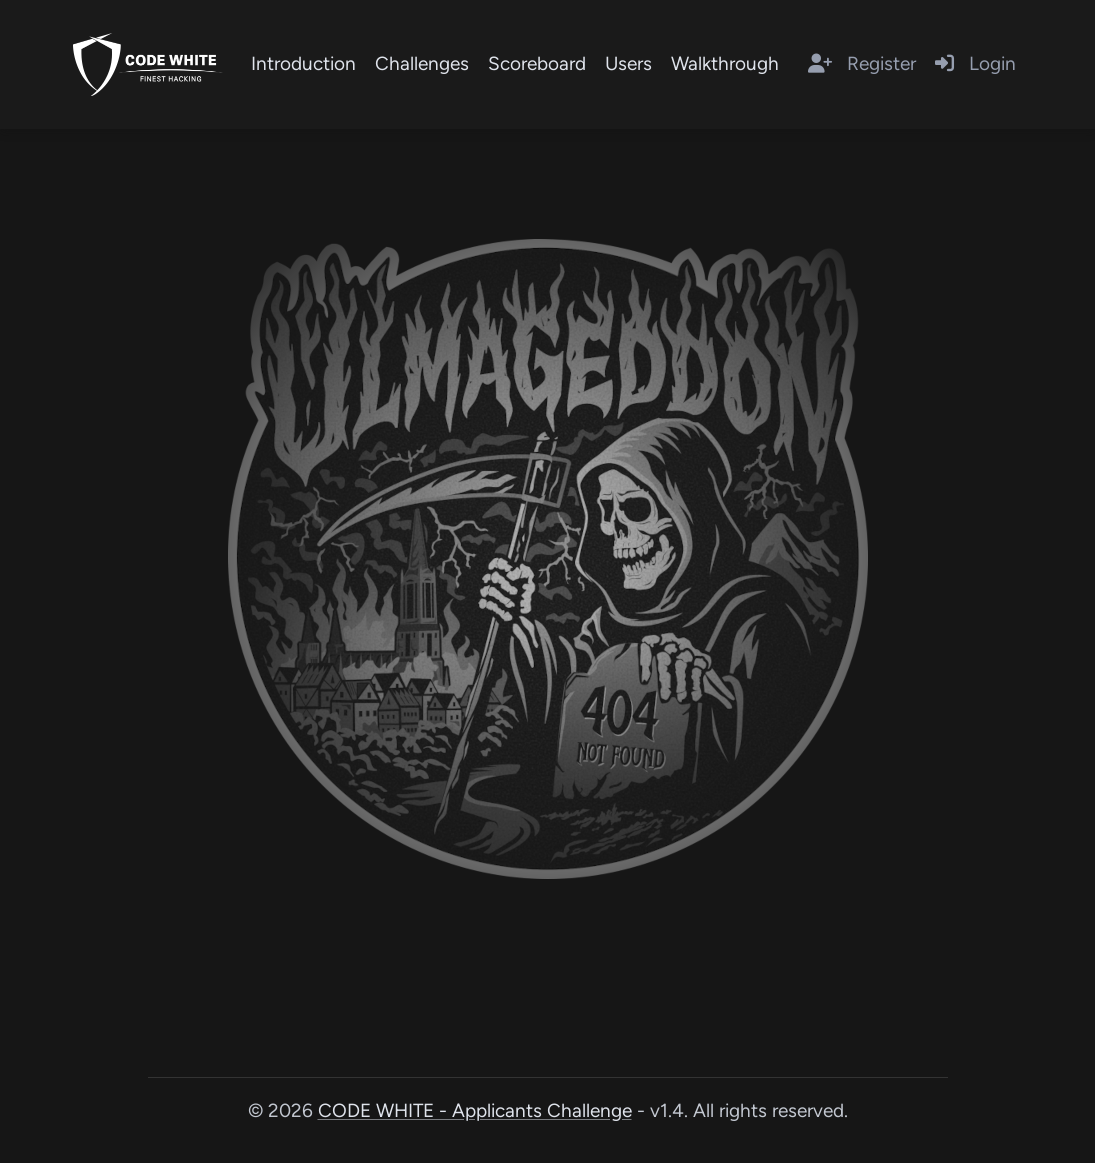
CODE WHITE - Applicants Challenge (475, 1110)
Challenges (422, 63)
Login (975, 63)
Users (628, 63)
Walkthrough (725, 63)
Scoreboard (537, 63)
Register (862, 63)
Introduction (303, 63)
